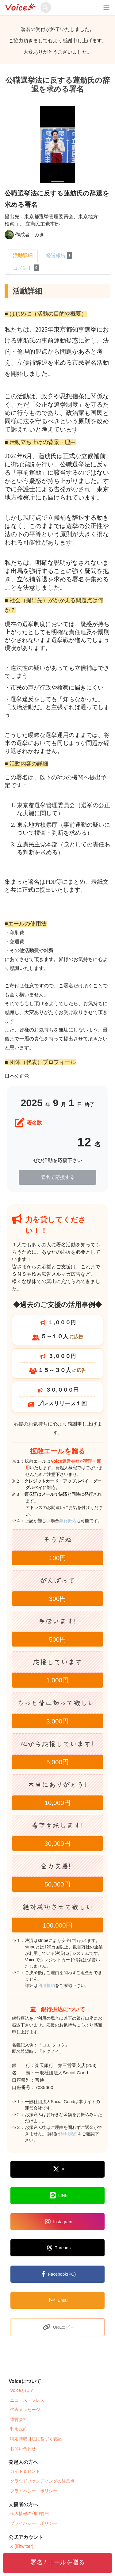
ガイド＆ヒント (25, 2471)
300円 (57, 1598)
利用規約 (46, 1985)
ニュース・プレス (27, 2400)
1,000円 (57, 1680)
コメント (26, 267)
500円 (57, 1639)
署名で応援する (57, 1177)
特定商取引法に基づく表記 (36, 2438)
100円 (57, 1557)
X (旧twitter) (21, 2546)
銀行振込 (75, 1520)
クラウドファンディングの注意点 (42, 2481)
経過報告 (59, 255)
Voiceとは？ (22, 2390)
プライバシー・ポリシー (33, 2490)
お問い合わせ (23, 2448)
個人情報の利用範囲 (29, 2513)
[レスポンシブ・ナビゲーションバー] (106, 7)
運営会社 (18, 2419)
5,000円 (57, 1761)
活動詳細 (23, 255)
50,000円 (57, 1884)
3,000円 (57, 1721)
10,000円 (57, 1802)
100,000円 (57, 1925)
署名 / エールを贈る (57, 2562)
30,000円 (57, 1843)
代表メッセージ (25, 2409)
